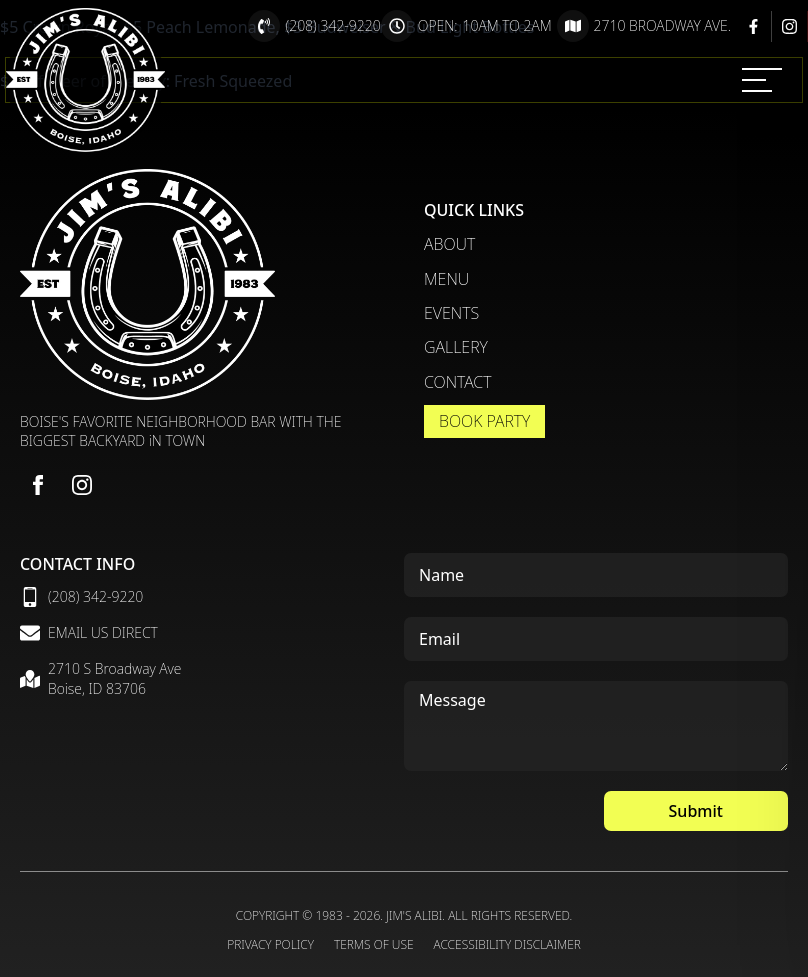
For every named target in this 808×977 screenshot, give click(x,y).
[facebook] (38, 485)
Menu (446, 279)
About (449, 244)
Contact (457, 382)
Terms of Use (374, 945)
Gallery (456, 347)
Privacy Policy (270, 945)
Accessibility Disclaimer (507, 945)
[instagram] (82, 485)
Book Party (484, 421)
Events (451, 313)
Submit (696, 811)
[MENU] (762, 80)
